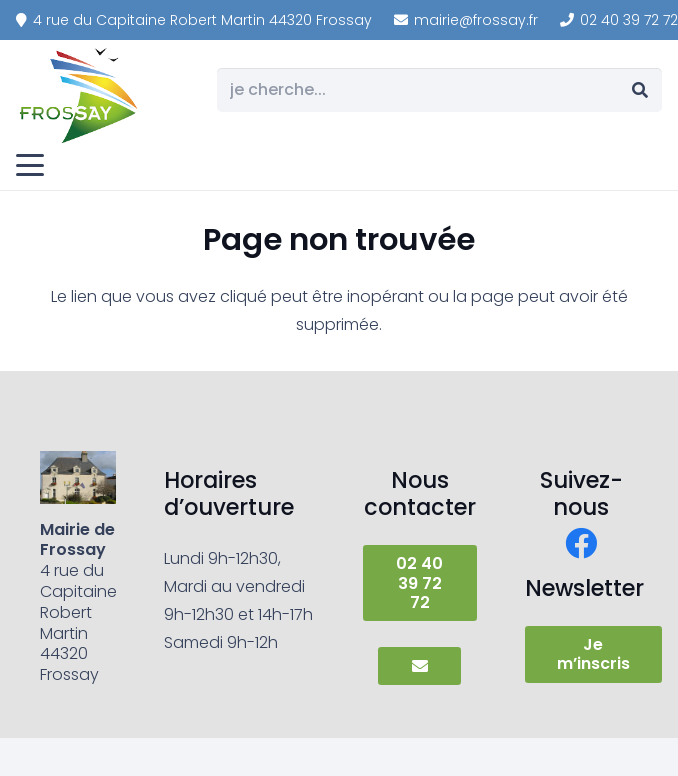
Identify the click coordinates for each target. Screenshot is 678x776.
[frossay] (80, 95)
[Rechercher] (639, 90)
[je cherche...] (439, 90)
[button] (30, 165)
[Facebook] (581, 543)
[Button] (419, 666)
